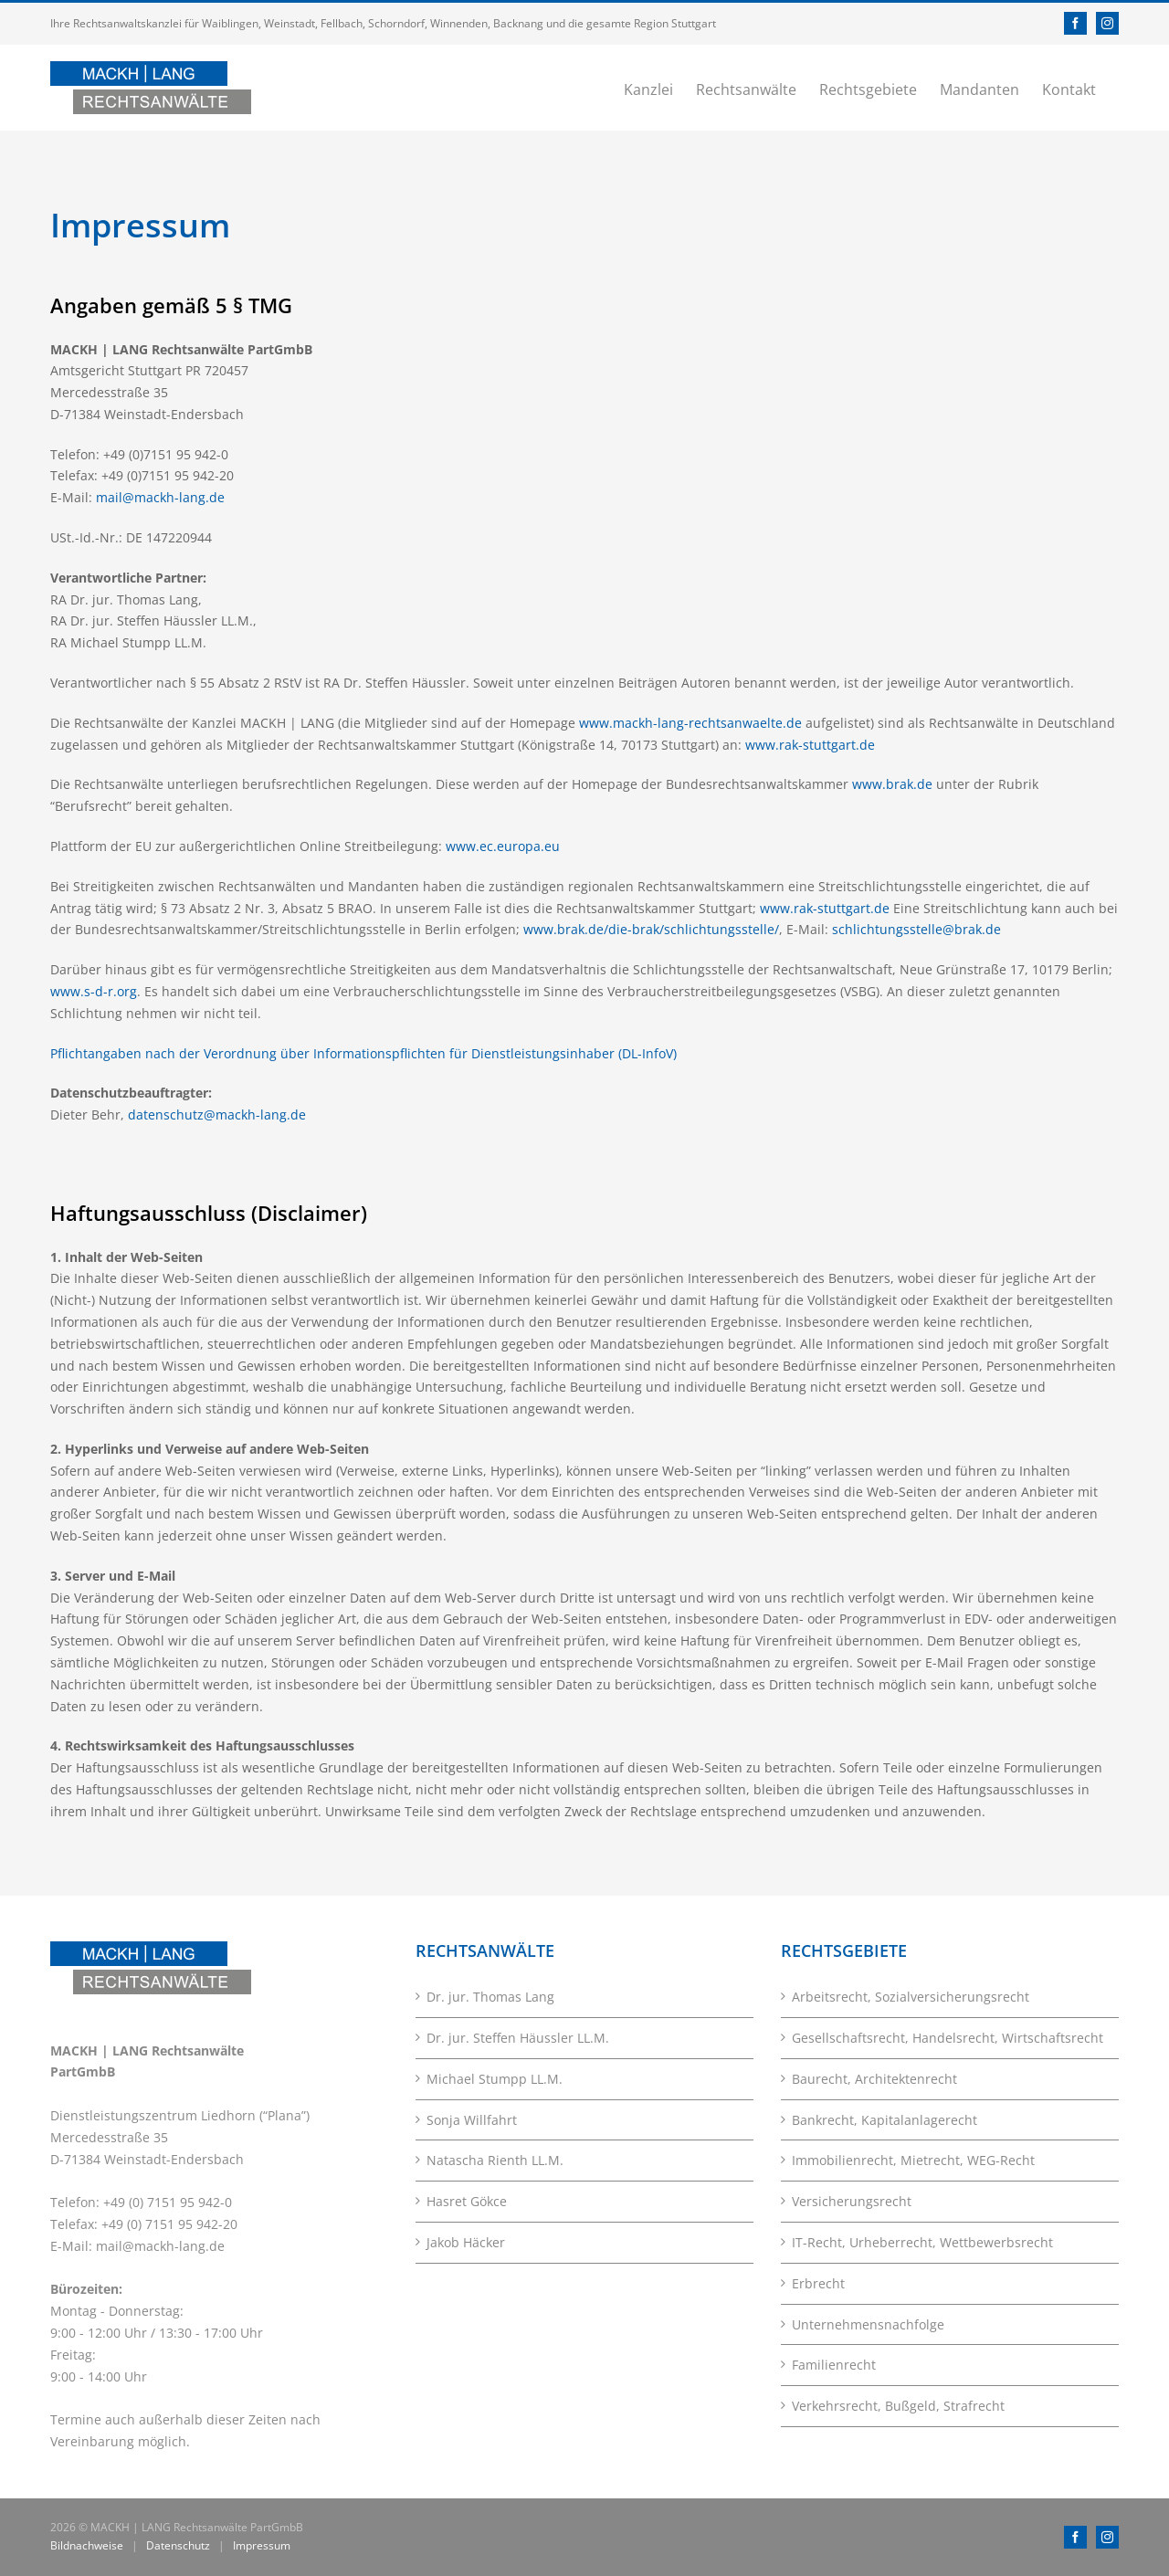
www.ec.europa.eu (503, 846)
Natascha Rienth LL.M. (495, 2160)
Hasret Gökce (467, 2201)
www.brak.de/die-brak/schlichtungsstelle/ (651, 929)
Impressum (261, 2545)
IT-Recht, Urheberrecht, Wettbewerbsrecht (922, 2242)
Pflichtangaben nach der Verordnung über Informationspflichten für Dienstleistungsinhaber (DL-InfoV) (363, 1053)
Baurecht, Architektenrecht (874, 2078)
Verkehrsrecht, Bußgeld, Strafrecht (898, 2405)
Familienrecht (834, 2364)
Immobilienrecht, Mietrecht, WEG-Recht (913, 2160)
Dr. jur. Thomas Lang (490, 1996)
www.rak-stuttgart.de (810, 744)
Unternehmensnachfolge (868, 2324)
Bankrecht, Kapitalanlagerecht (884, 2120)
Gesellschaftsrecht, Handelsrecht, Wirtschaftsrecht (947, 2037)
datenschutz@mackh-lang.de (217, 1114)
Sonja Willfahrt (472, 2120)
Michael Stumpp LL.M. (495, 2078)
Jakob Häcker (466, 2242)
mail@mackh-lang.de (160, 497)
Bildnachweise (86, 2545)
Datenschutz (178, 2545)
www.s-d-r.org (93, 991)
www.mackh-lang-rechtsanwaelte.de (690, 722)
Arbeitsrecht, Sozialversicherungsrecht (910, 1996)
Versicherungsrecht (851, 2201)
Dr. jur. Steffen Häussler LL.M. (518, 2037)
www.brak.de (892, 784)
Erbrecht (818, 2283)
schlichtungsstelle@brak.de (916, 929)
